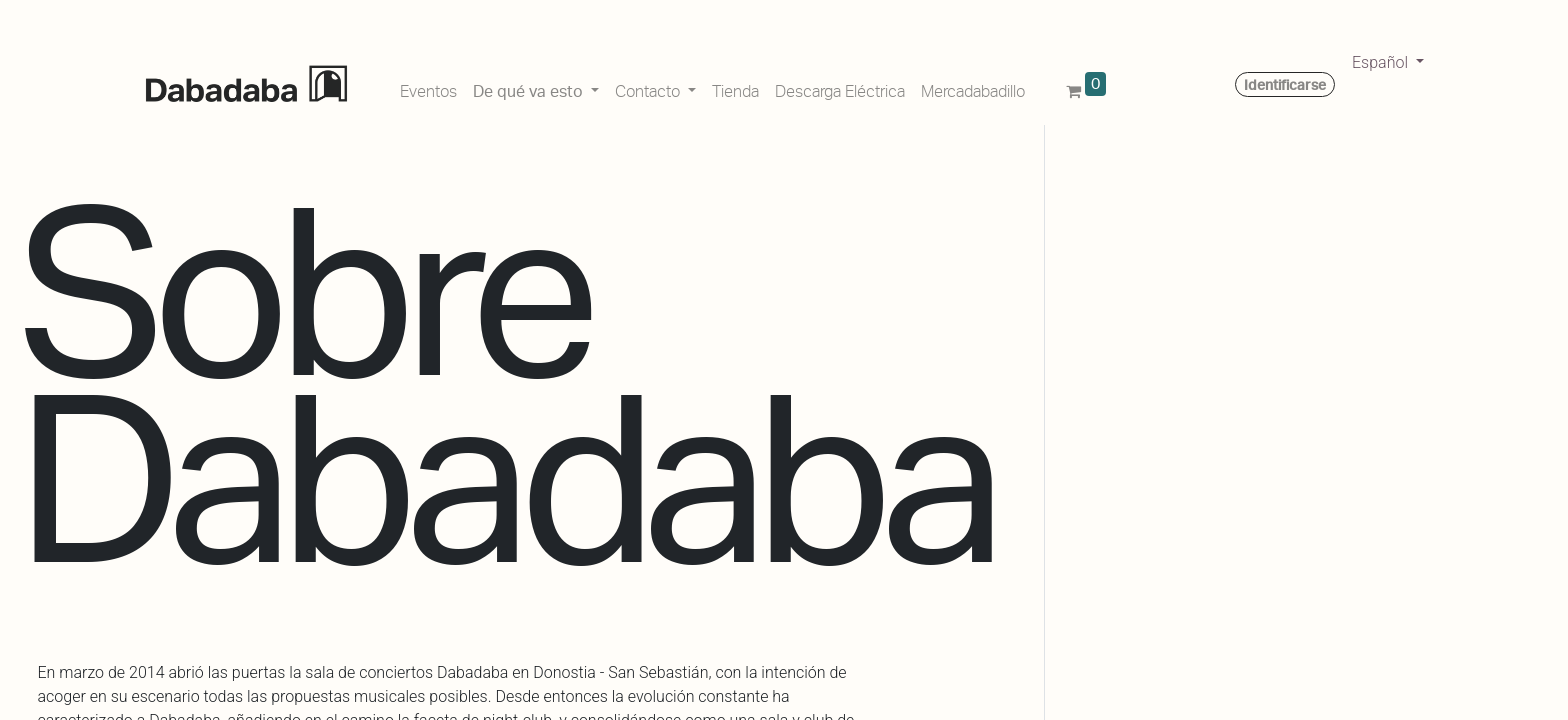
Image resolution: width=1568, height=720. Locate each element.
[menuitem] (428, 88)
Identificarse (1285, 85)
